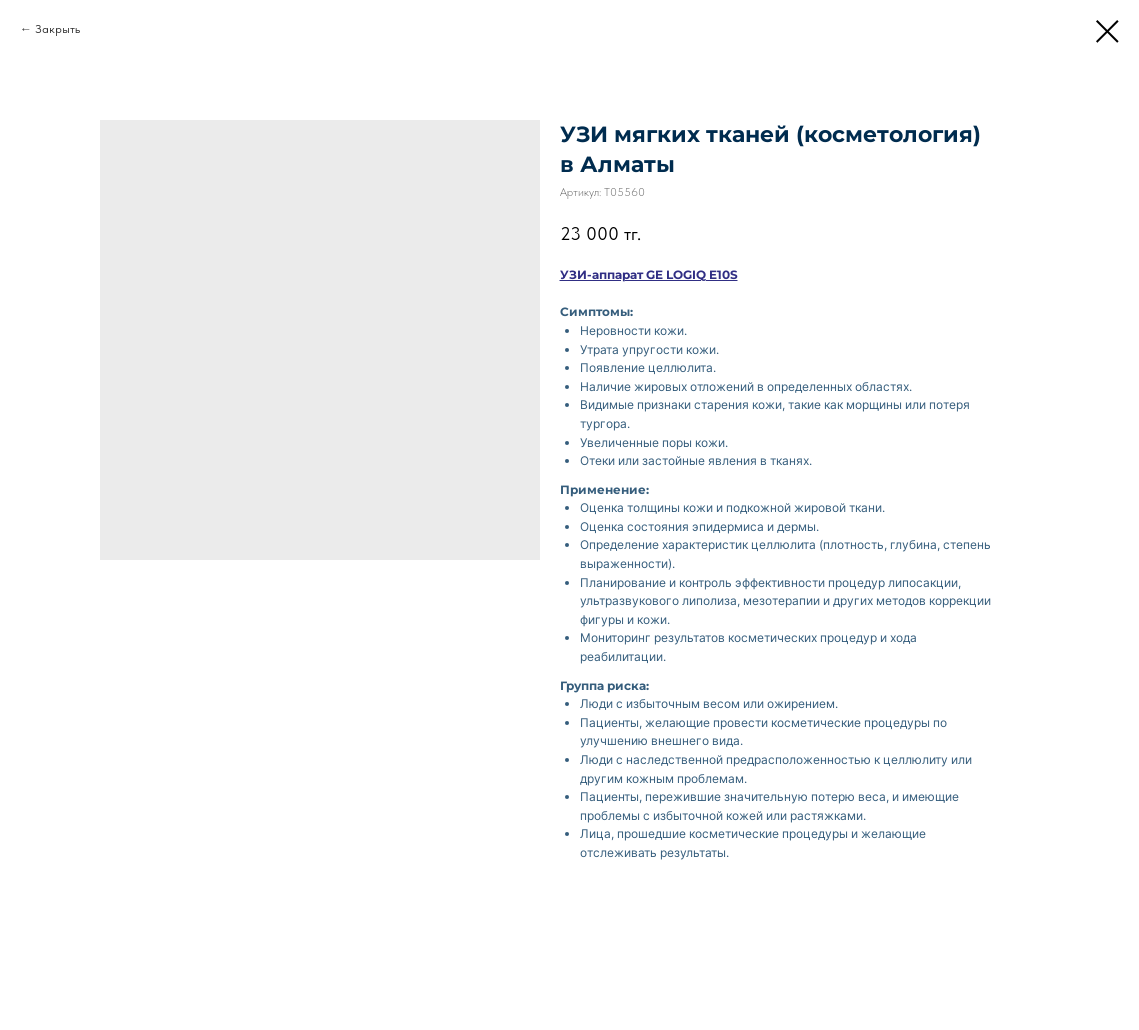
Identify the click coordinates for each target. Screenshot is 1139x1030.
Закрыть (57, 29)
